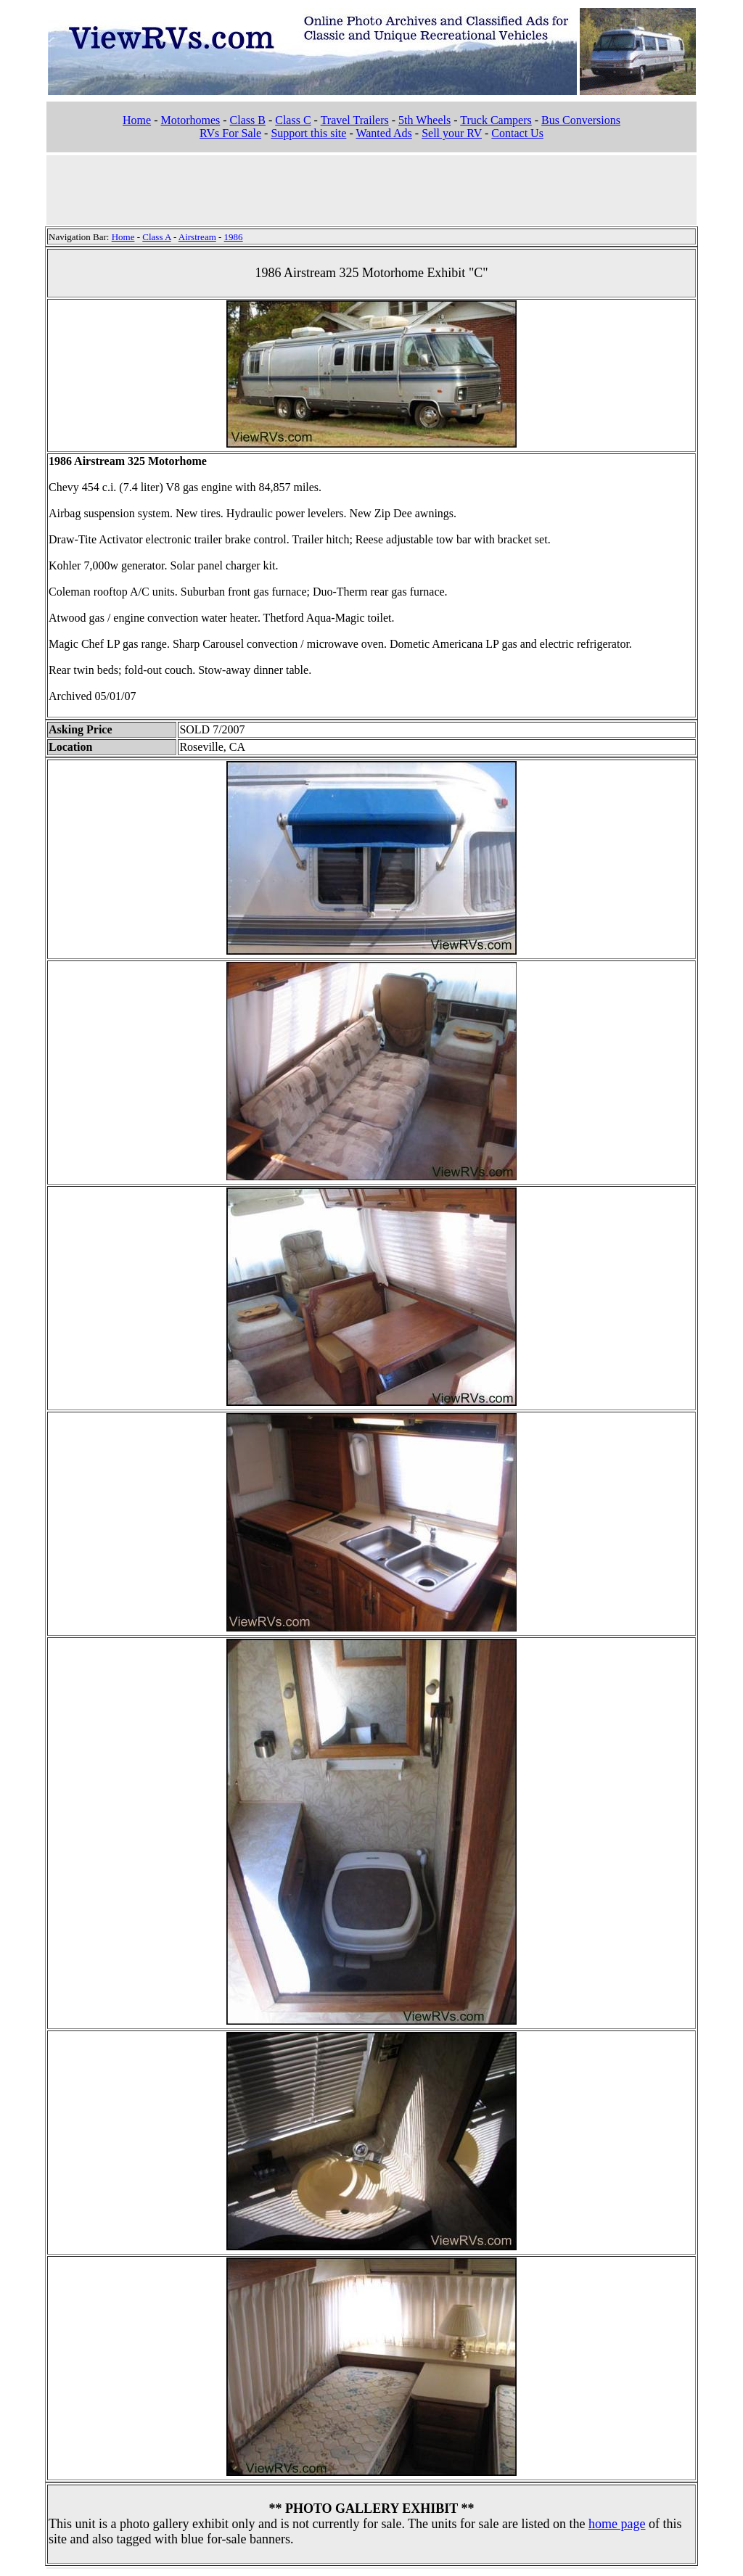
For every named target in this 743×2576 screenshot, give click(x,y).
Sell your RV (452, 133)
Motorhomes (190, 120)
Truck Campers (496, 120)
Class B (248, 120)
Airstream (197, 236)
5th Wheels (424, 120)
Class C (293, 120)
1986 (233, 236)
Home (137, 120)
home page (616, 2524)
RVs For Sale (230, 133)
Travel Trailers (355, 120)
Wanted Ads (383, 133)
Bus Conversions (580, 120)
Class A (156, 236)
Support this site (308, 133)
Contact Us (517, 133)
